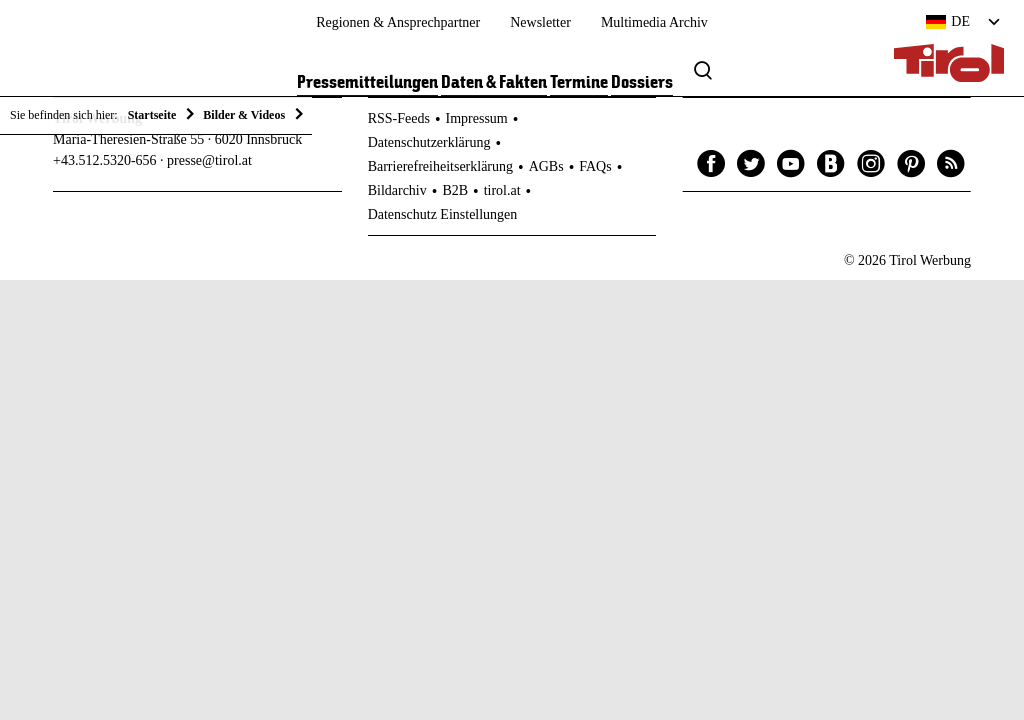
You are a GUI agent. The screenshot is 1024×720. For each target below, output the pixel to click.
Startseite (152, 115)
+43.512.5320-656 (105, 160)
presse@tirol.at (209, 160)
